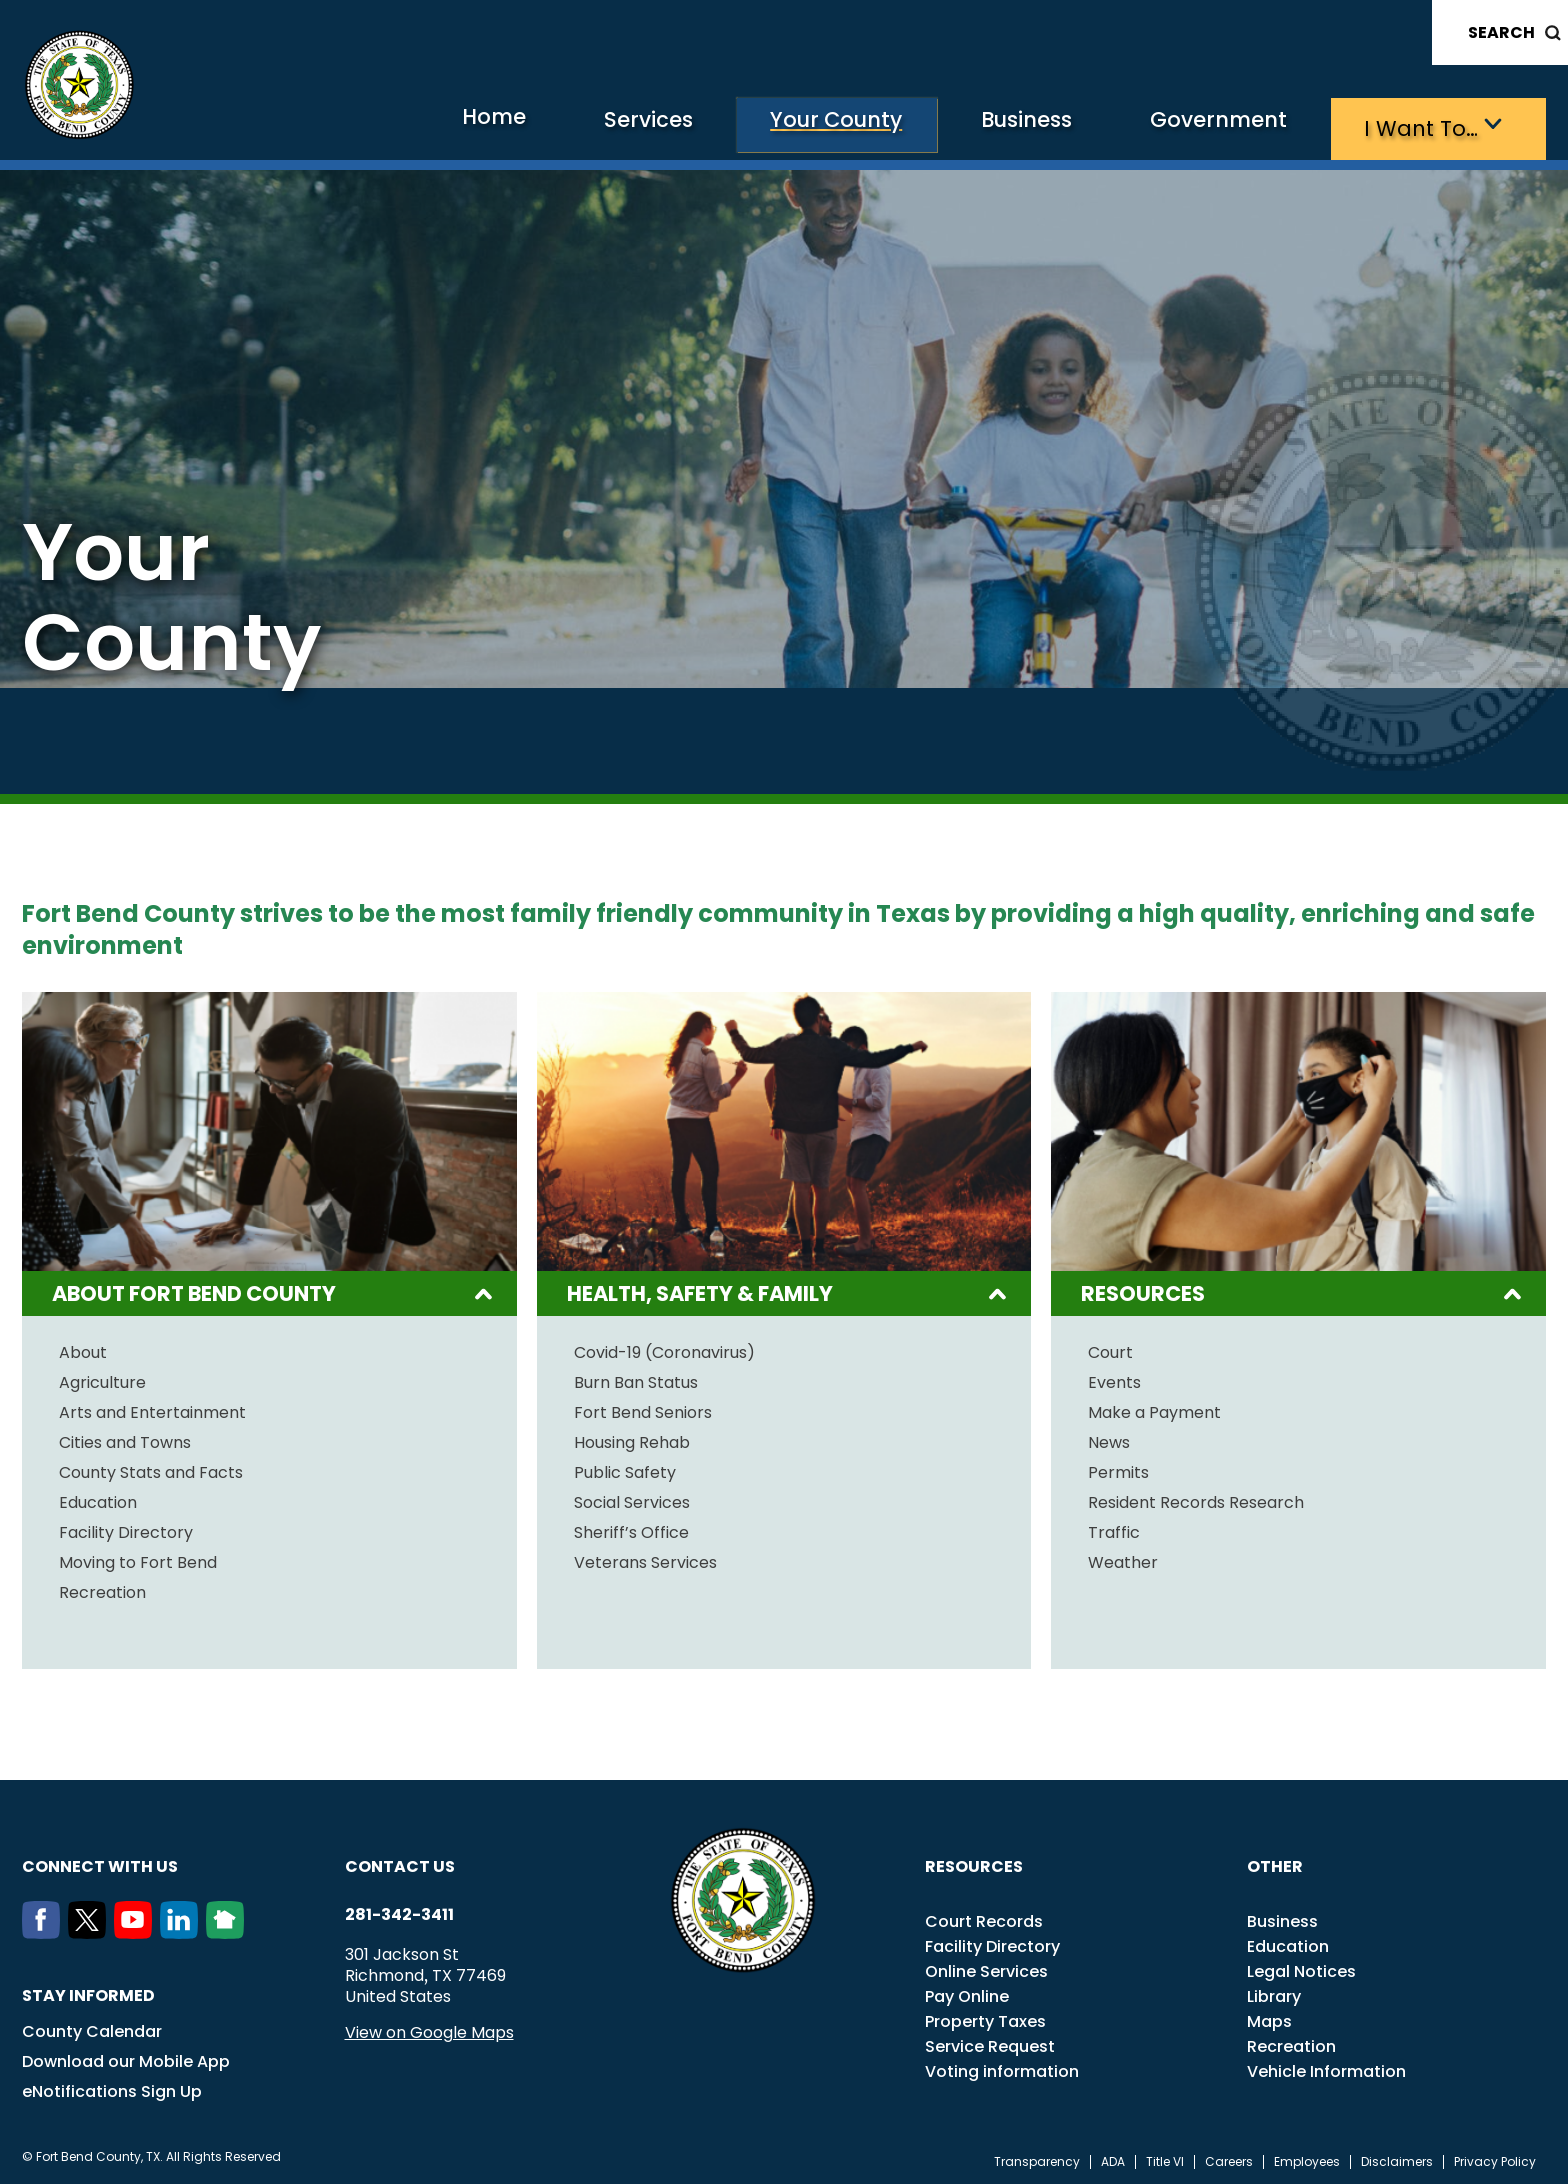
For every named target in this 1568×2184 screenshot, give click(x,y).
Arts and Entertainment (152, 1409)
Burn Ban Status (636, 1379)
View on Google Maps (429, 2028)
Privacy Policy (1495, 2158)
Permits (1118, 1469)
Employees (1307, 2158)
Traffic (1114, 1529)
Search (1501, 32)
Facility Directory (126, 1529)
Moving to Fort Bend (138, 1559)
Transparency (1037, 2158)
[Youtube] (137, 1929)
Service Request (990, 2042)
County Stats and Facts (151, 1469)
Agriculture (102, 1379)
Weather (1123, 1559)
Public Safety (625, 1469)
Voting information (1002, 2067)
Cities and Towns (125, 1439)
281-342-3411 (399, 1911)
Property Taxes (985, 2017)
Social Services (632, 1499)
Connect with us (100, 1862)
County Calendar (92, 2027)
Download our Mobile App (126, 2057)
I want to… (1411, 125)
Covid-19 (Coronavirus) (664, 1349)
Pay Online (967, 1992)
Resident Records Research (1196, 1499)
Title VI (1165, 2158)
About (83, 1349)
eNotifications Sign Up (112, 2087)
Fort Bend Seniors (643, 1409)
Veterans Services (645, 1559)
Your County (756, 125)
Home (374, 124)
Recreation (102, 1589)
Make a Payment (1154, 1409)
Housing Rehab (632, 1439)
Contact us (400, 1862)
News (1109, 1439)
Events (1114, 1379)
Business (972, 125)
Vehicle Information (1326, 2067)
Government (1187, 125)
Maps (1269, 2017)
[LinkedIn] (183, 1929)
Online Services (986, 1967)
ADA (1113, 2158)
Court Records (984, 1917)
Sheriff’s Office (631, 1529)
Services (545, 125)
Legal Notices (1301, 1967)
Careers (1229, 2158)
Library (1274, 1992)
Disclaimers (1397, 2158)
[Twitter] (91, 1929)
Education (98, 1499)
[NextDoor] (229, 1929)
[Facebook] (45, 1929)
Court (1110, 1349)
